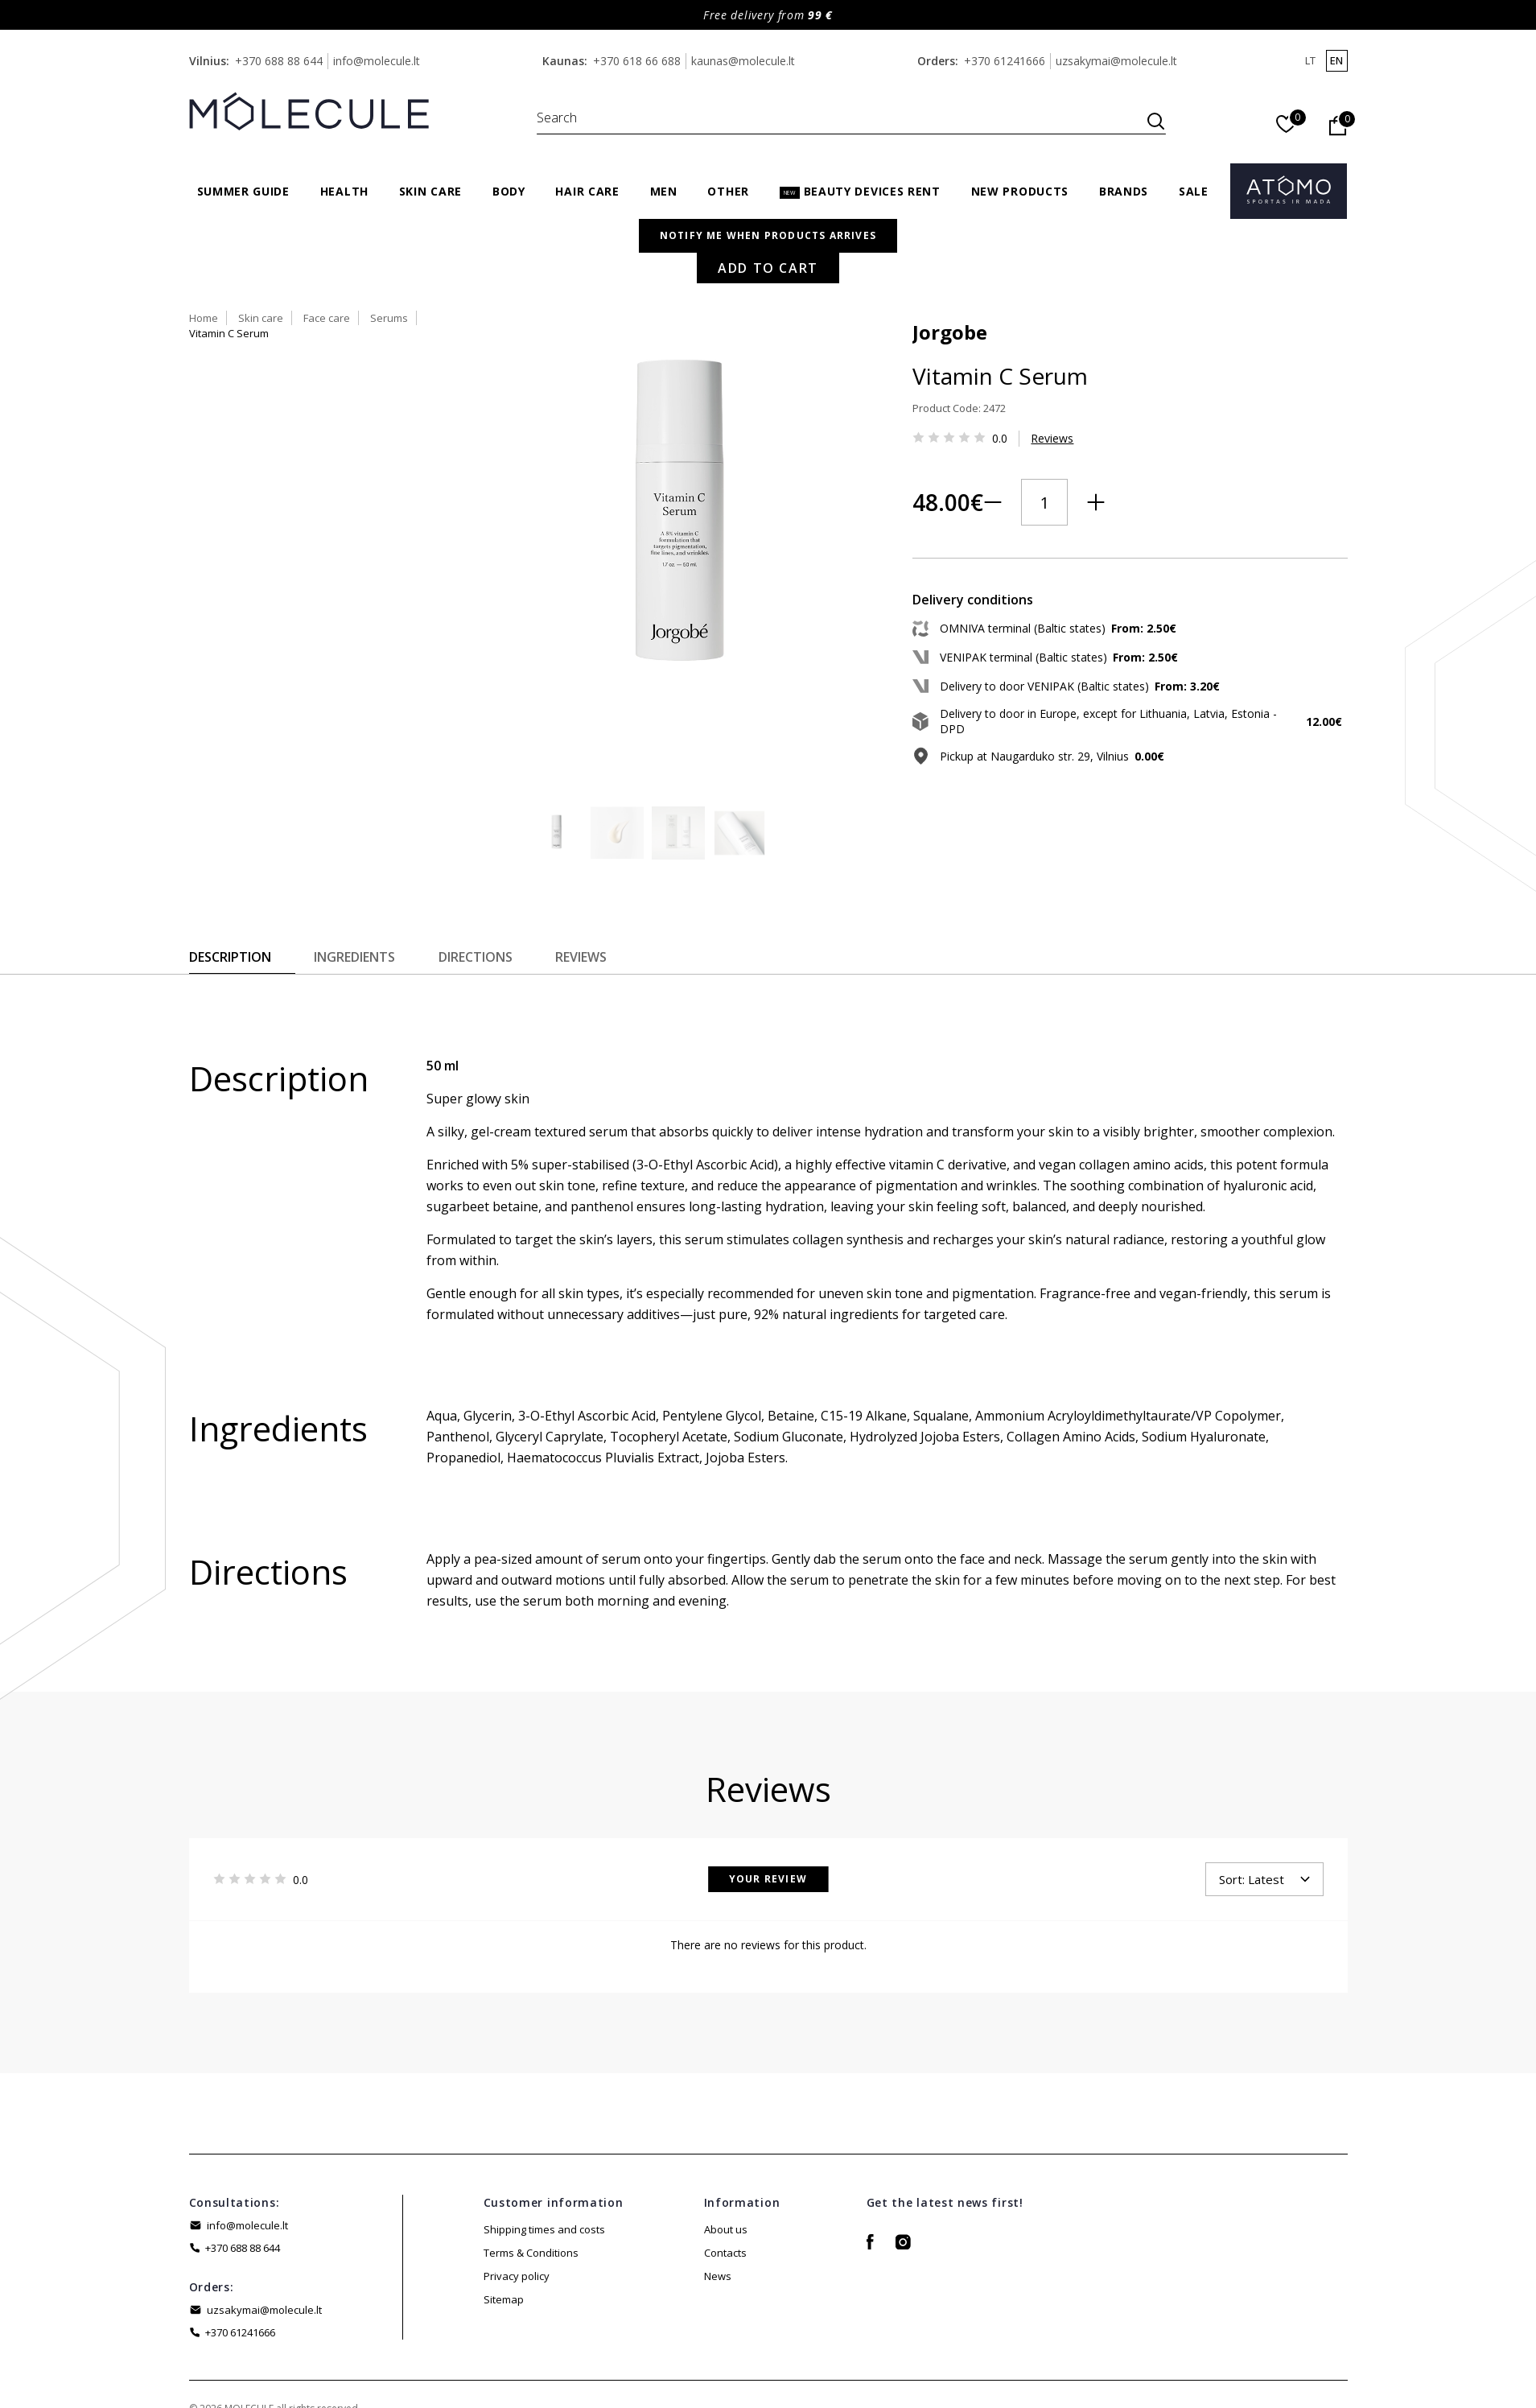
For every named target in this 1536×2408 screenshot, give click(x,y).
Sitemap (504, 2235)
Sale (1194, 191)
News (717, 2211)
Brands (1123, 191)
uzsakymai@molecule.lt (1116, 60)
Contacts (725, 2188)
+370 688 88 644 (279, 60)
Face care (926, 253)
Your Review (768, 1814)
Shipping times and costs (544, 2165)
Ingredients (360, 892)
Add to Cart (1043, 533)
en (1336, 60)
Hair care (587, 191)
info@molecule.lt (376, 60)
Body (508, 191)
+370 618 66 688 (637, 60)
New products (1020, 191)
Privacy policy (517, 2211)
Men (663, 191)
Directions (486, 892)
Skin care (430, 191)
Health (344, 191)
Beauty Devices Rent (860, 191)
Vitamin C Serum (1067, 253)
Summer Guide (243, 191)
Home (803, 253)
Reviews (928, 415)
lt (1310, 60)
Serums (988, 253)
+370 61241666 (1004, 60)
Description (230, 892)
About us (725, 2165)
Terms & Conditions (531, 2188)
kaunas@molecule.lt (743, 60)
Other (728, 191)
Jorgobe (826, 309)
